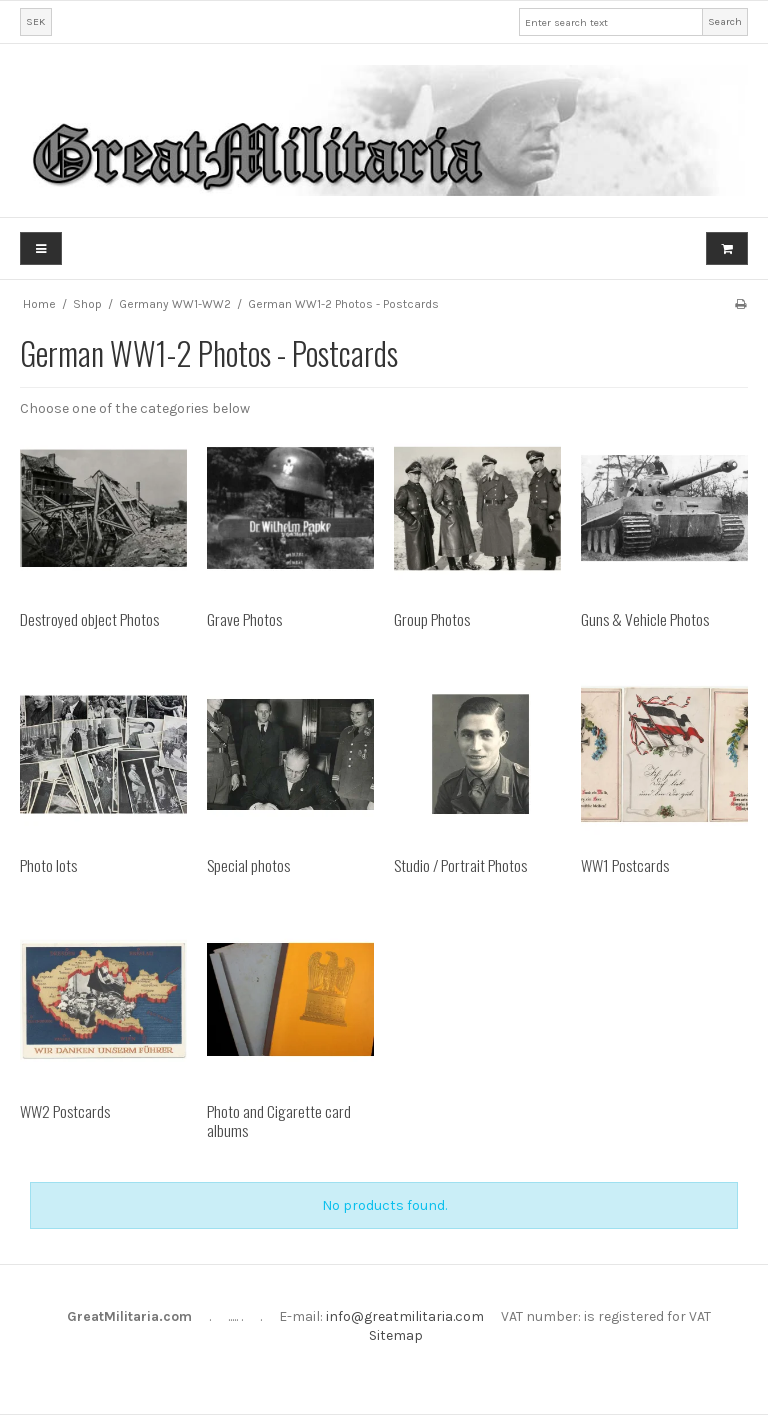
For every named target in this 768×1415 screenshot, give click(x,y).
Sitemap (396, 1335)
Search (725, 21)
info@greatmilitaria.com (405, 1316)
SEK (35, 21)
